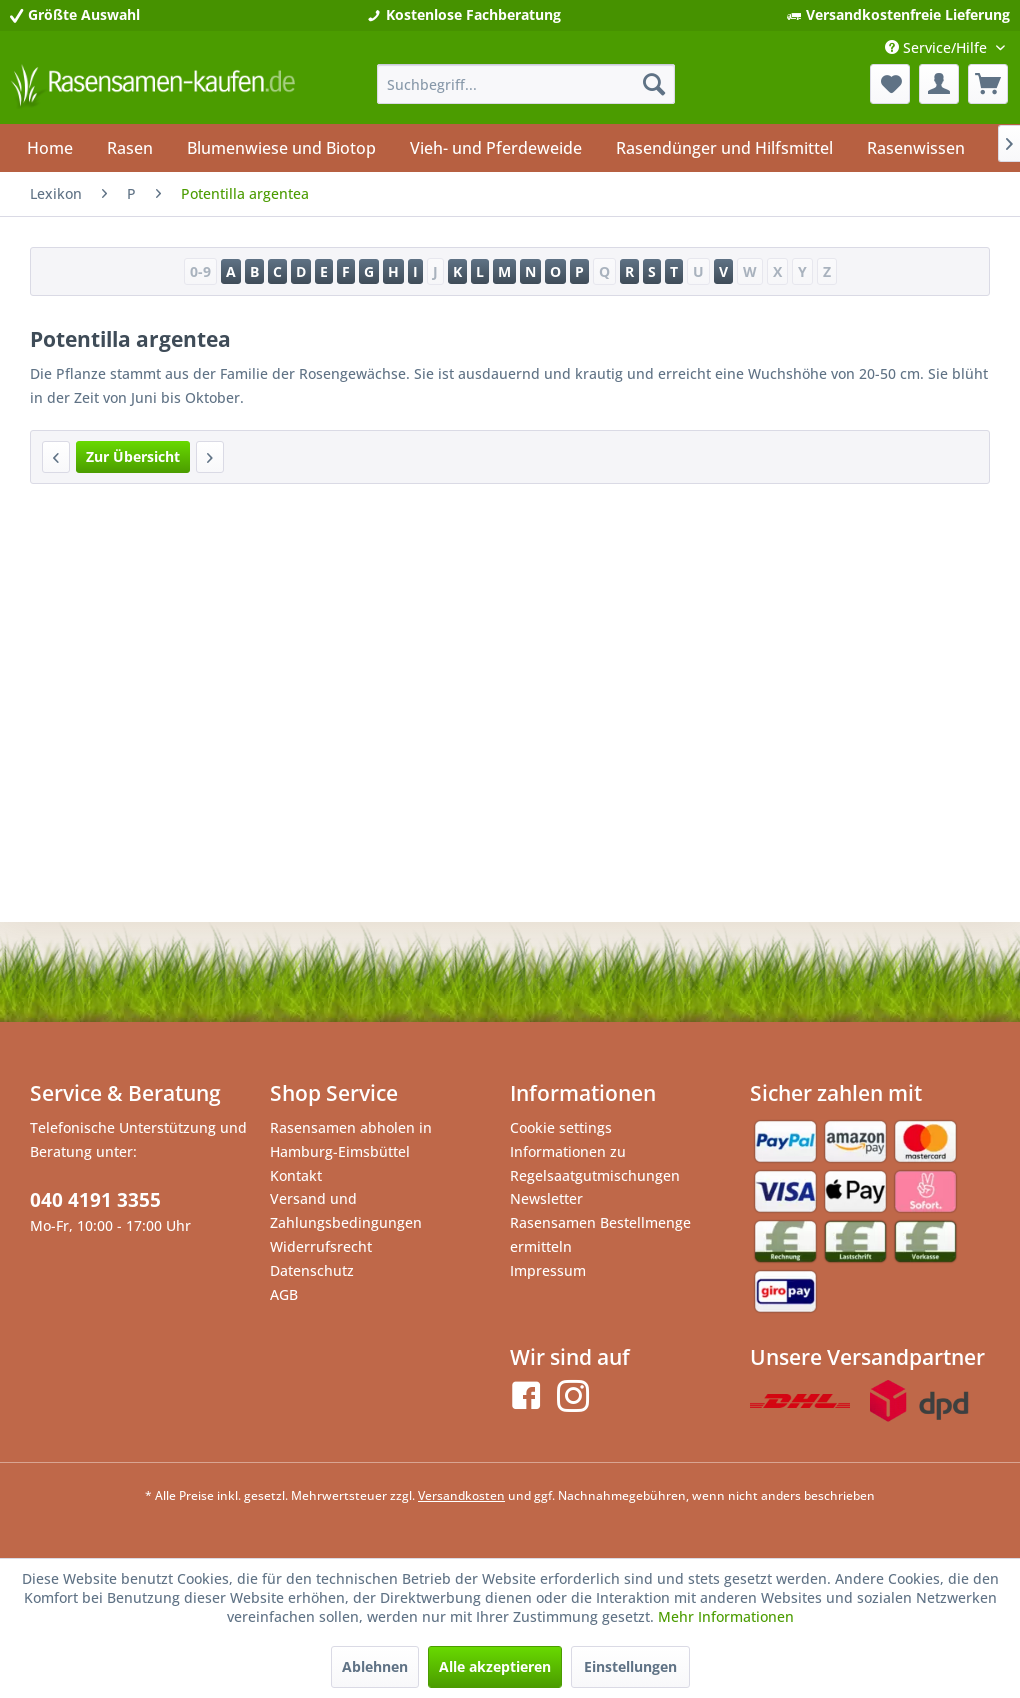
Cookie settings (561, 1127)
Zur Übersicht (133, 456)
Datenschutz (312, 1270)
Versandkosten (461, 1495)
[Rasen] (130, 148)
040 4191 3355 (95, 1200)
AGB (284, 1294)
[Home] (50, 148)
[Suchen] (654, 84)
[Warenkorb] (988, 84)
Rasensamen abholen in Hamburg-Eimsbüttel (351, 1139)
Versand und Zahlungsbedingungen (346, 1210)
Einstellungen (630, 1666)
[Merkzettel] (890, 84)
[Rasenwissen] (916, 148)
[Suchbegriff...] (526, 84)
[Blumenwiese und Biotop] (281, 148)
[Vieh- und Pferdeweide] (496, 148)
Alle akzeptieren (495, 1666)
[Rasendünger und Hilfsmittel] (724, 148)
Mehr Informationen (726, 1616)
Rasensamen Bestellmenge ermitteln (600, 1234)
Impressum (548, 1270)
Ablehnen (375, 1666)
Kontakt (296, 1175)
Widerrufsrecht (321, 1246)
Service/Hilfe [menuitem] (938, 47)
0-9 (200, 271)
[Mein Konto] (939, 84)
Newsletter (546, 1198)
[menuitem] (526, 84)
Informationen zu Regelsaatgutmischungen (595, 1163)
